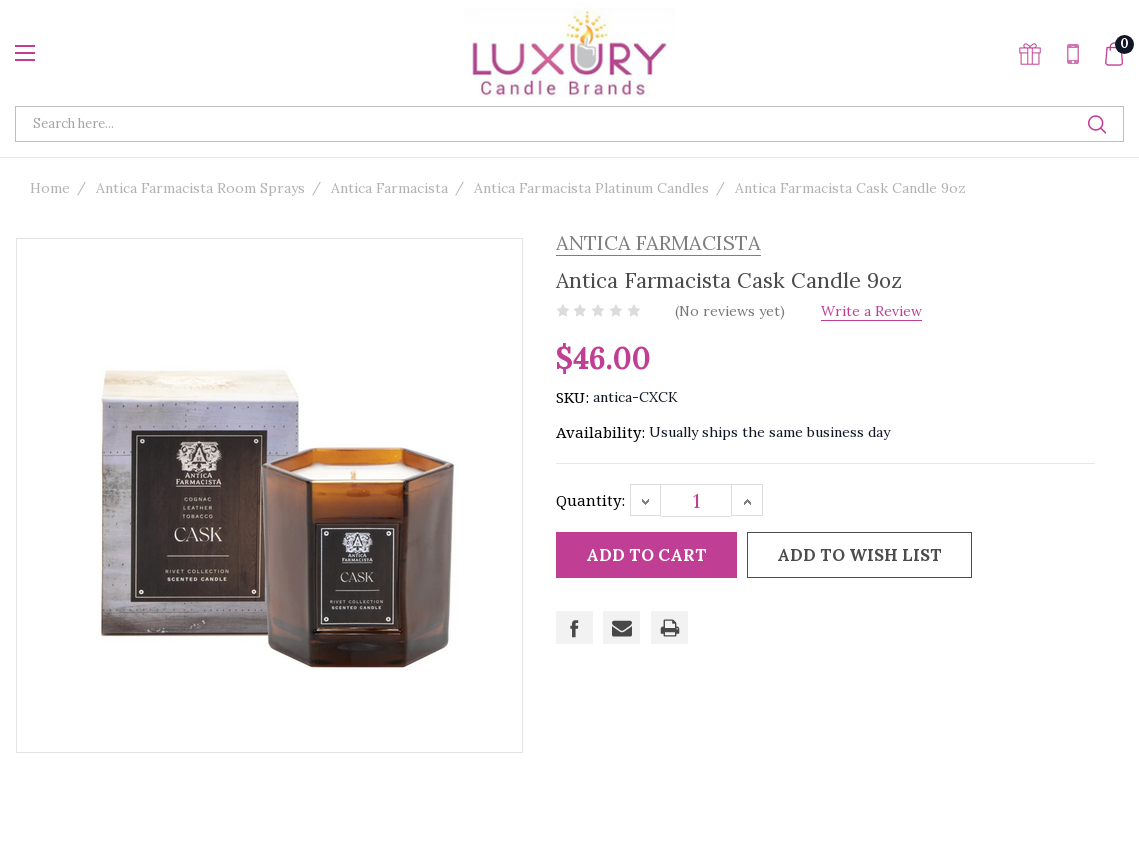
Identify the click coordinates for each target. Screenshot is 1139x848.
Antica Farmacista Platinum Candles (591, 188)
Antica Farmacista (389, 188)
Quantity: (590, 500)
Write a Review (882, 311)
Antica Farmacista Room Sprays (200, 188)
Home (50, 188)
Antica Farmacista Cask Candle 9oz (850, 188)
